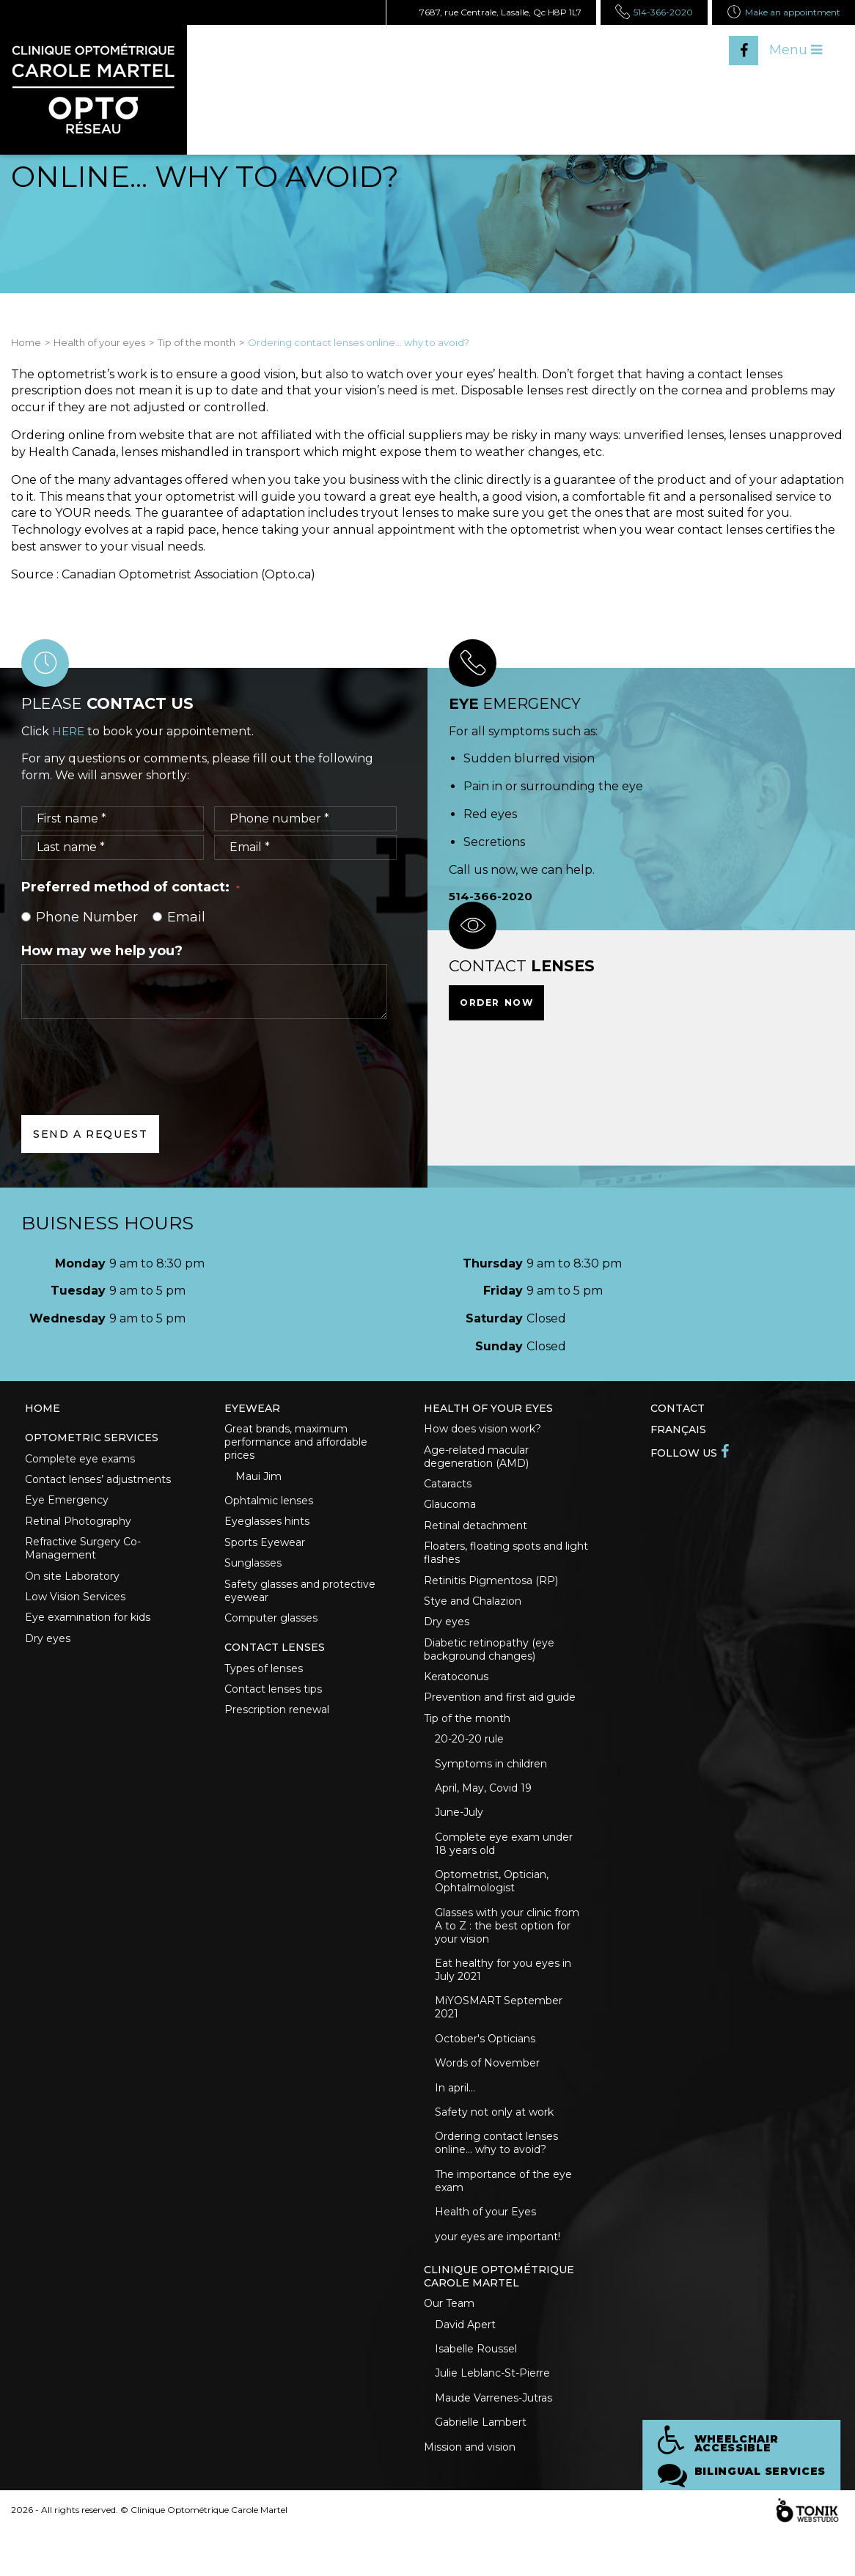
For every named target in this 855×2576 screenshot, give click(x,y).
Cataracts (447, 1487)
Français (678, 1429)
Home (26, 342)
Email (179, 917)
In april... (455, 2117)
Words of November (487, 2091)
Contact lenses (274, 1658)
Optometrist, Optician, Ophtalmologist (491, 1904)
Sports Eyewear (264, 1548)
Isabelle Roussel (476, 2389)
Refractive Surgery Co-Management (83, 1555)
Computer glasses (271, 1627)
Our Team (449, 2341)
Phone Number (79, 917)
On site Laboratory (72, 1584)
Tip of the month (196, 342)
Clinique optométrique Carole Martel (499, 2313)
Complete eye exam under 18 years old (504, 1865)
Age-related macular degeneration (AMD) (476, 1459)
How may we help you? (102, 950)
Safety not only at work (494, 2142)
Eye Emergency (67, 1505)
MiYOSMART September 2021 (498, 2033)
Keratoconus (456, 1689)
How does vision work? (482, 1430)
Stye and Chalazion (472, 1610)
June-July (459, 1832)
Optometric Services (91, 1439)
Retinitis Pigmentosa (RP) (491, 1588)
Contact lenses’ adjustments (98, 1483)
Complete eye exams (80, 1461)
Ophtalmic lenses (268, 1504)
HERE (69, 730)
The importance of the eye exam (503, 2214)
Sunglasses (253, 1570)
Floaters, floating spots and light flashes (506, 1560)
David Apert (465, 2363)
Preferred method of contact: (130, 887)
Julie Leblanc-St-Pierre (492, 2414)
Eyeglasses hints (266, 1526)
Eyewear (252, 1408)
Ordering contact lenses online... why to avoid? (496, 2175)
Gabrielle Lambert (480, 2466)
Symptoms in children (491, 1781)
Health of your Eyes (485, 2246)
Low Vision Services (75, 1606)
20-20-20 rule (469, 1755)
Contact (677, 1408)
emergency (517, 703)
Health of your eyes (99, 342)
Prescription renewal (276, 1724)
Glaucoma (450, 1509)
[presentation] (132, 1054)
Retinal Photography (78, 1527)
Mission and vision (469, 2491)
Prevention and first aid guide (500, 1711)
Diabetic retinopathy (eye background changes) (489, 1661)
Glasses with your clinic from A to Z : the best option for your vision (507, 1949)
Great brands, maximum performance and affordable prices (295, 1443)
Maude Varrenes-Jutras (493, 2440)
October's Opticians (485, 2065)
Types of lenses (263, 1680)
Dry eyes (47, 1650)
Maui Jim (258, 1478)
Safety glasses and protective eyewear (299, 1599)
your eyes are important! (497, 2271)
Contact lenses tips (273, 1702)
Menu (795, 50)
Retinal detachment (475, 1531)
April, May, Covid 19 (483, 1807)
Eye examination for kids (87, 1628)
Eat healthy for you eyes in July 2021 (503, 1994)
